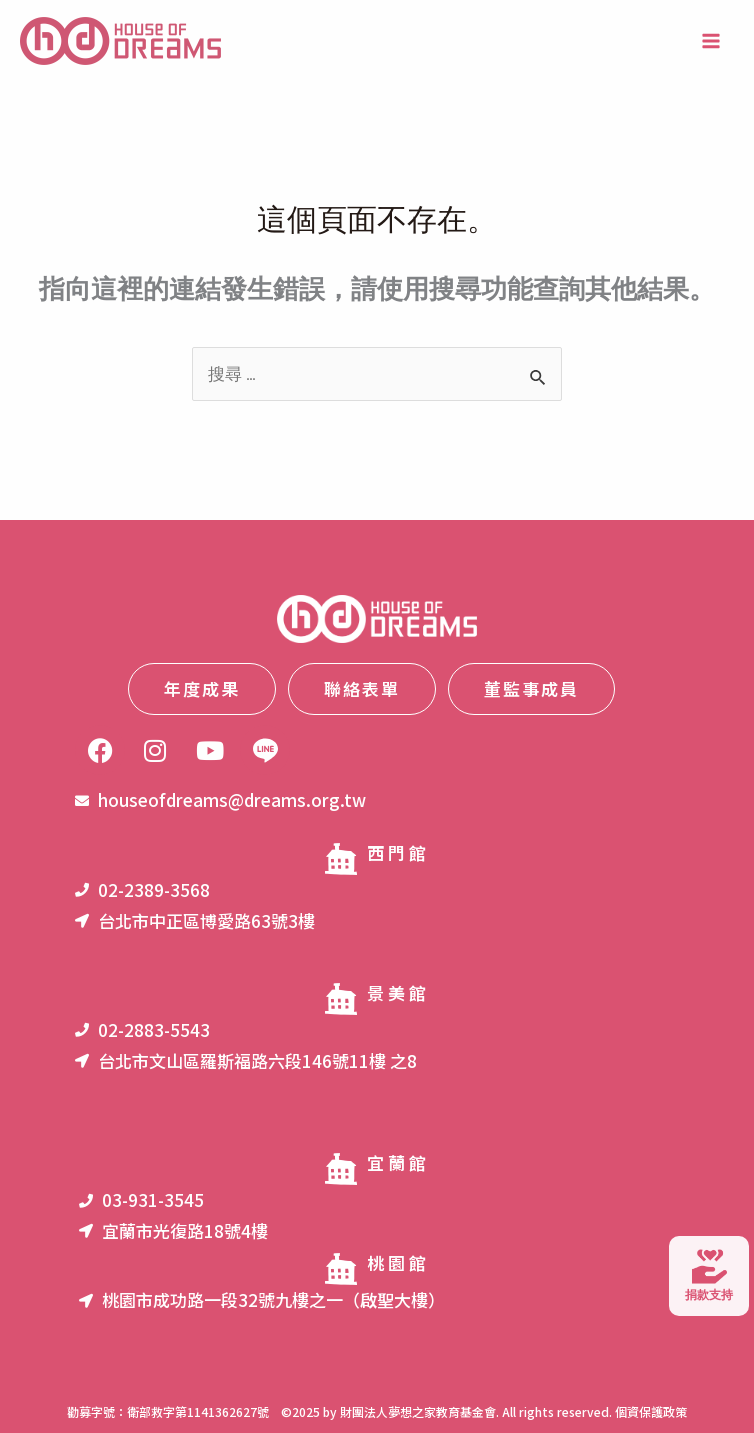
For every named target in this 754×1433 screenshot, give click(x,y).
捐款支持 (709, 1275)
